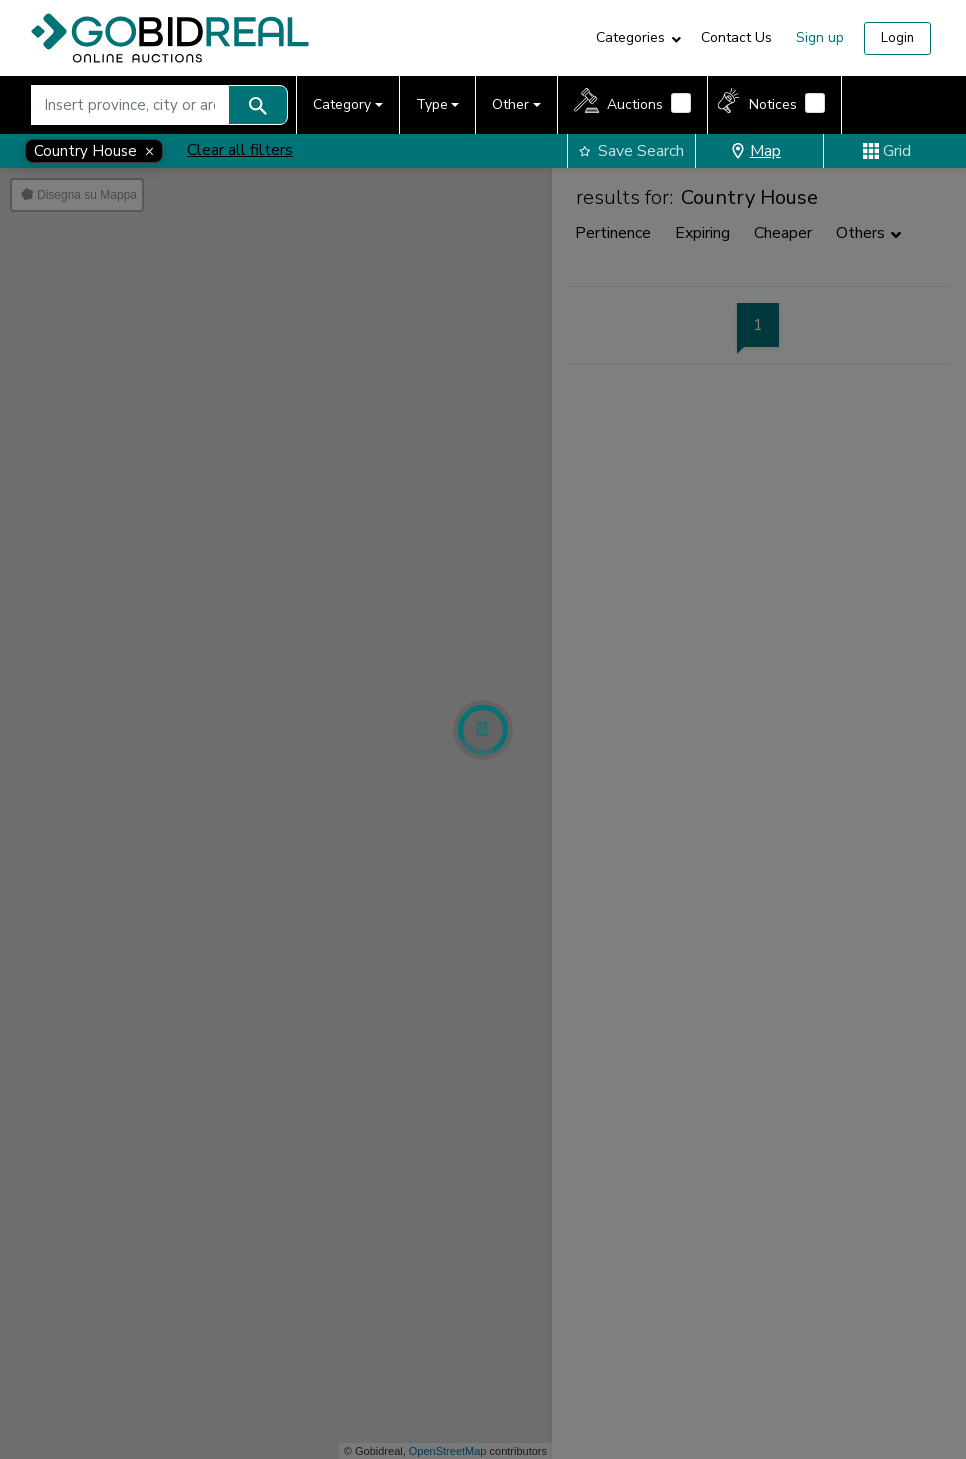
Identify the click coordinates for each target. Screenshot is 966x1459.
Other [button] (510, 104)
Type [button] (432, 104)
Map (755, 151)
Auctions (635, 104)
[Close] (94, 151)
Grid (887, 151)
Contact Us (736, 37)
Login (897, 38)
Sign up (820, 37)
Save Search (631, 151)
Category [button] (342, 104)
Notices (773, 104)
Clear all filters (240, 150)
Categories (630, 37)
